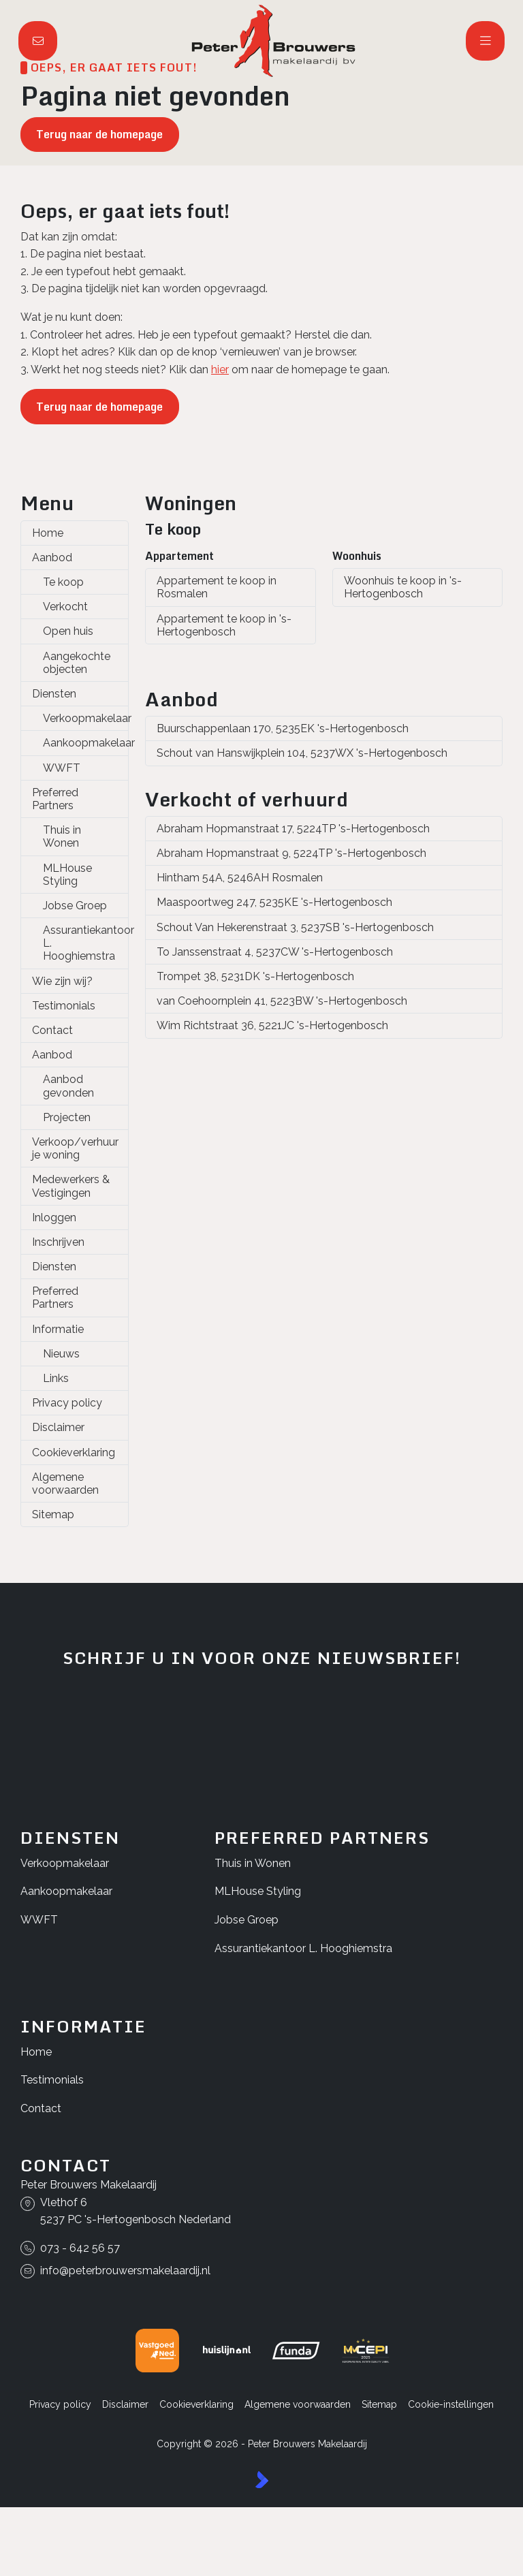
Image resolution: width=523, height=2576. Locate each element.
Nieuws (61, 1353)
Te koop (63, 582)
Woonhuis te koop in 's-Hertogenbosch (403, 587)
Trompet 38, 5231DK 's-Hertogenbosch (255, 976)
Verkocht (65, 606)
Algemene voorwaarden (65, 1483)
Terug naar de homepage (99, 134)
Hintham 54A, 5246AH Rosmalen (240, 877)
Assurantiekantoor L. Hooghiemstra (86, 943)
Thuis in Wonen (62, 836)
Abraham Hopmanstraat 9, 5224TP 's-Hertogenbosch (291, 853)
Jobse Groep (75, 905)
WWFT (61, 767)
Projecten (67, 1117)
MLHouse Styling (67, 875)
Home (47, 533)
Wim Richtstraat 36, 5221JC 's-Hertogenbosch (272, 1025)
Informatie (58, 1329)
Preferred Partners (55, 799)
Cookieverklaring (73, 1452)
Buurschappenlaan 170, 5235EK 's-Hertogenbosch (283, 728)
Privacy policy (67, 1402)
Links (56, 1378)
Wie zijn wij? (62, 981)
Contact (52, 1030)
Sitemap (53, 1514)
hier (220, 369)
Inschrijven (58, 1242)
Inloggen (54, 1217)
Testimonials (63, 1005)
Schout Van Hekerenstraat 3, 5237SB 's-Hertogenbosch (295, 927)
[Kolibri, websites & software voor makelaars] (261, 2479)
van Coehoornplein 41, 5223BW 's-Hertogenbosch (282, 1000)
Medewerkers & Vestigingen (71, 1186)
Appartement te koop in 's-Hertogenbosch (224, 625)
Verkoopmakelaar (86, 718)
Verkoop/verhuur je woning (75, 1148)
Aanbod (52, 557)
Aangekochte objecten (76, 663)
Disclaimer (58, 1427)
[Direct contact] (38, 41)
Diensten (54, 693)
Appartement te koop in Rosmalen (216, 587)
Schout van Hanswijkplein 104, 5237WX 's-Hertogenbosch (302, 753)
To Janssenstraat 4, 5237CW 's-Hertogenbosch (275, 951)
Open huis (68, 631)
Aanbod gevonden (68, 1086)
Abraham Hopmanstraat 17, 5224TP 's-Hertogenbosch (293, 828)
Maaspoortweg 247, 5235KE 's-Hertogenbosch (274, 902)
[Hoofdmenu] (485, 41)
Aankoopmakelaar (86, 742)
